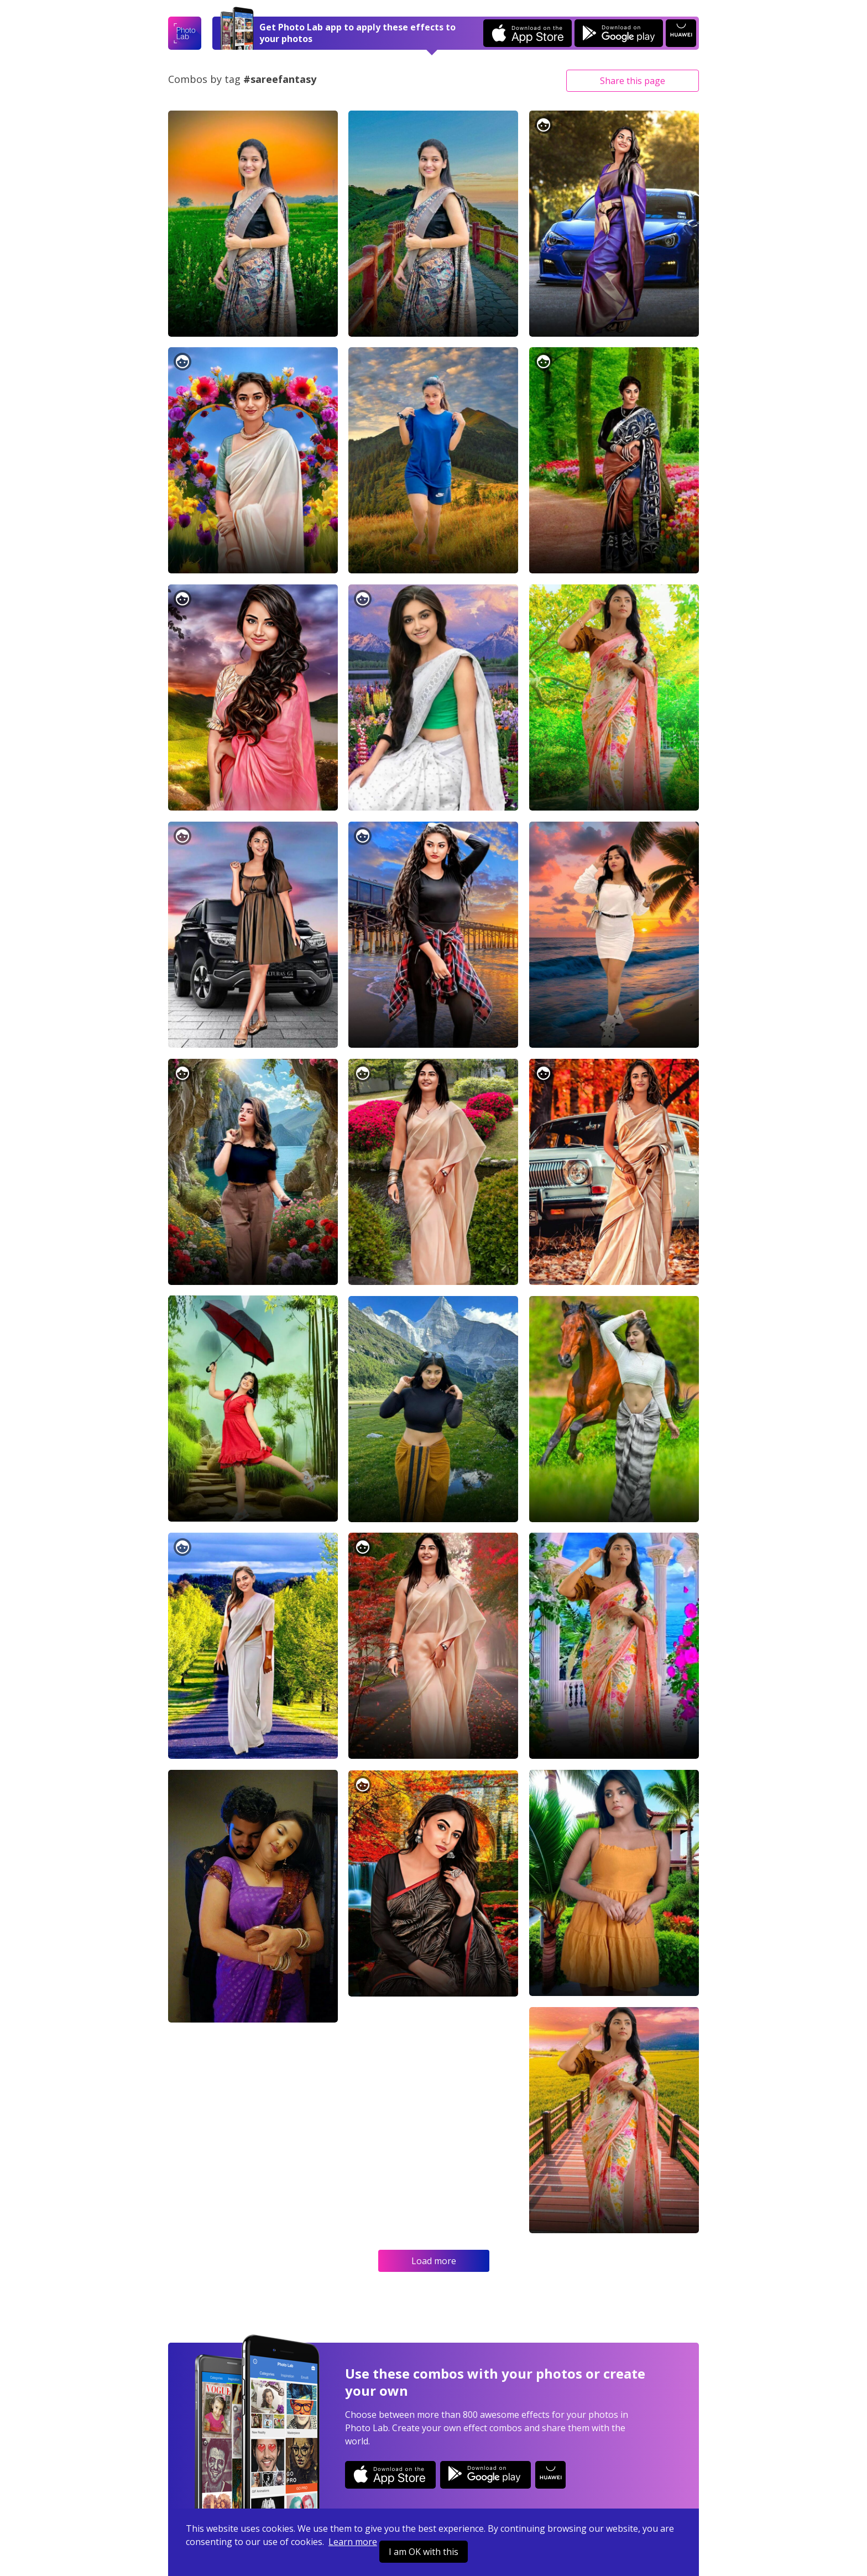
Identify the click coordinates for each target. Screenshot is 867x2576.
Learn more (352, 2542)
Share (632, 81)
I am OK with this (423, 2552)
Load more (433, 2261)
